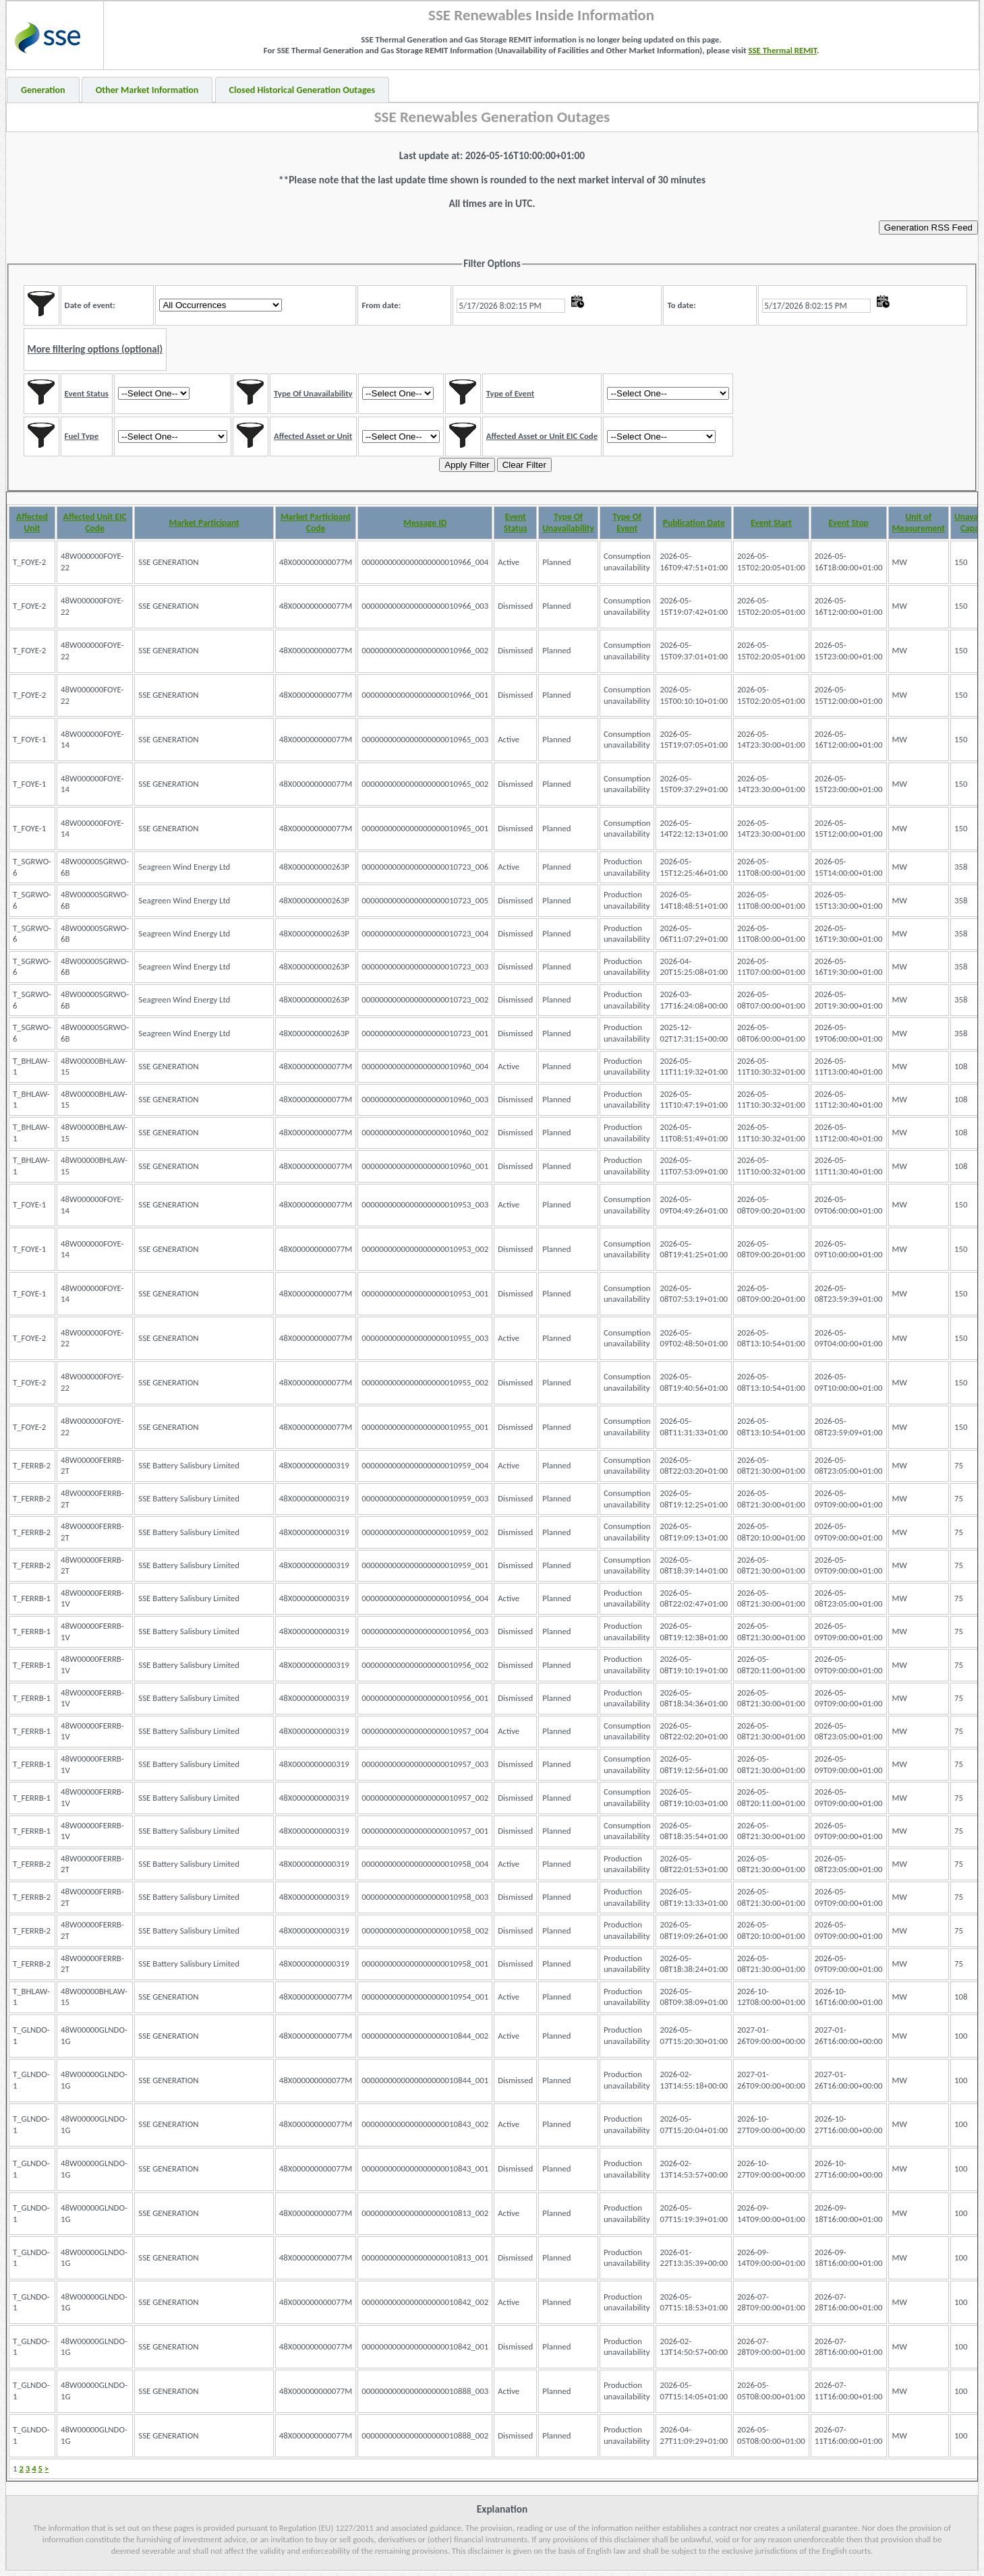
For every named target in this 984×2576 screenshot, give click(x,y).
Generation (43, 90)
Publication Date (694, 523)
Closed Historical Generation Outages (302, 90)
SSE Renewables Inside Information (541, 14)
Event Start (771, 523)
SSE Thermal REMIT (783, 50)
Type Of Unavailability (568, 522)
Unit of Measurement (919, 522)
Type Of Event (626, 522)
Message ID (424, 523)
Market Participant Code (316, 522)
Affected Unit (32, 522)
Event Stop (849, 523)
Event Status (515, 522)
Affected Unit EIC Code (95, 522)
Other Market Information (147, 90)
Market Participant (204, 523)
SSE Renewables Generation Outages (492, 116)
